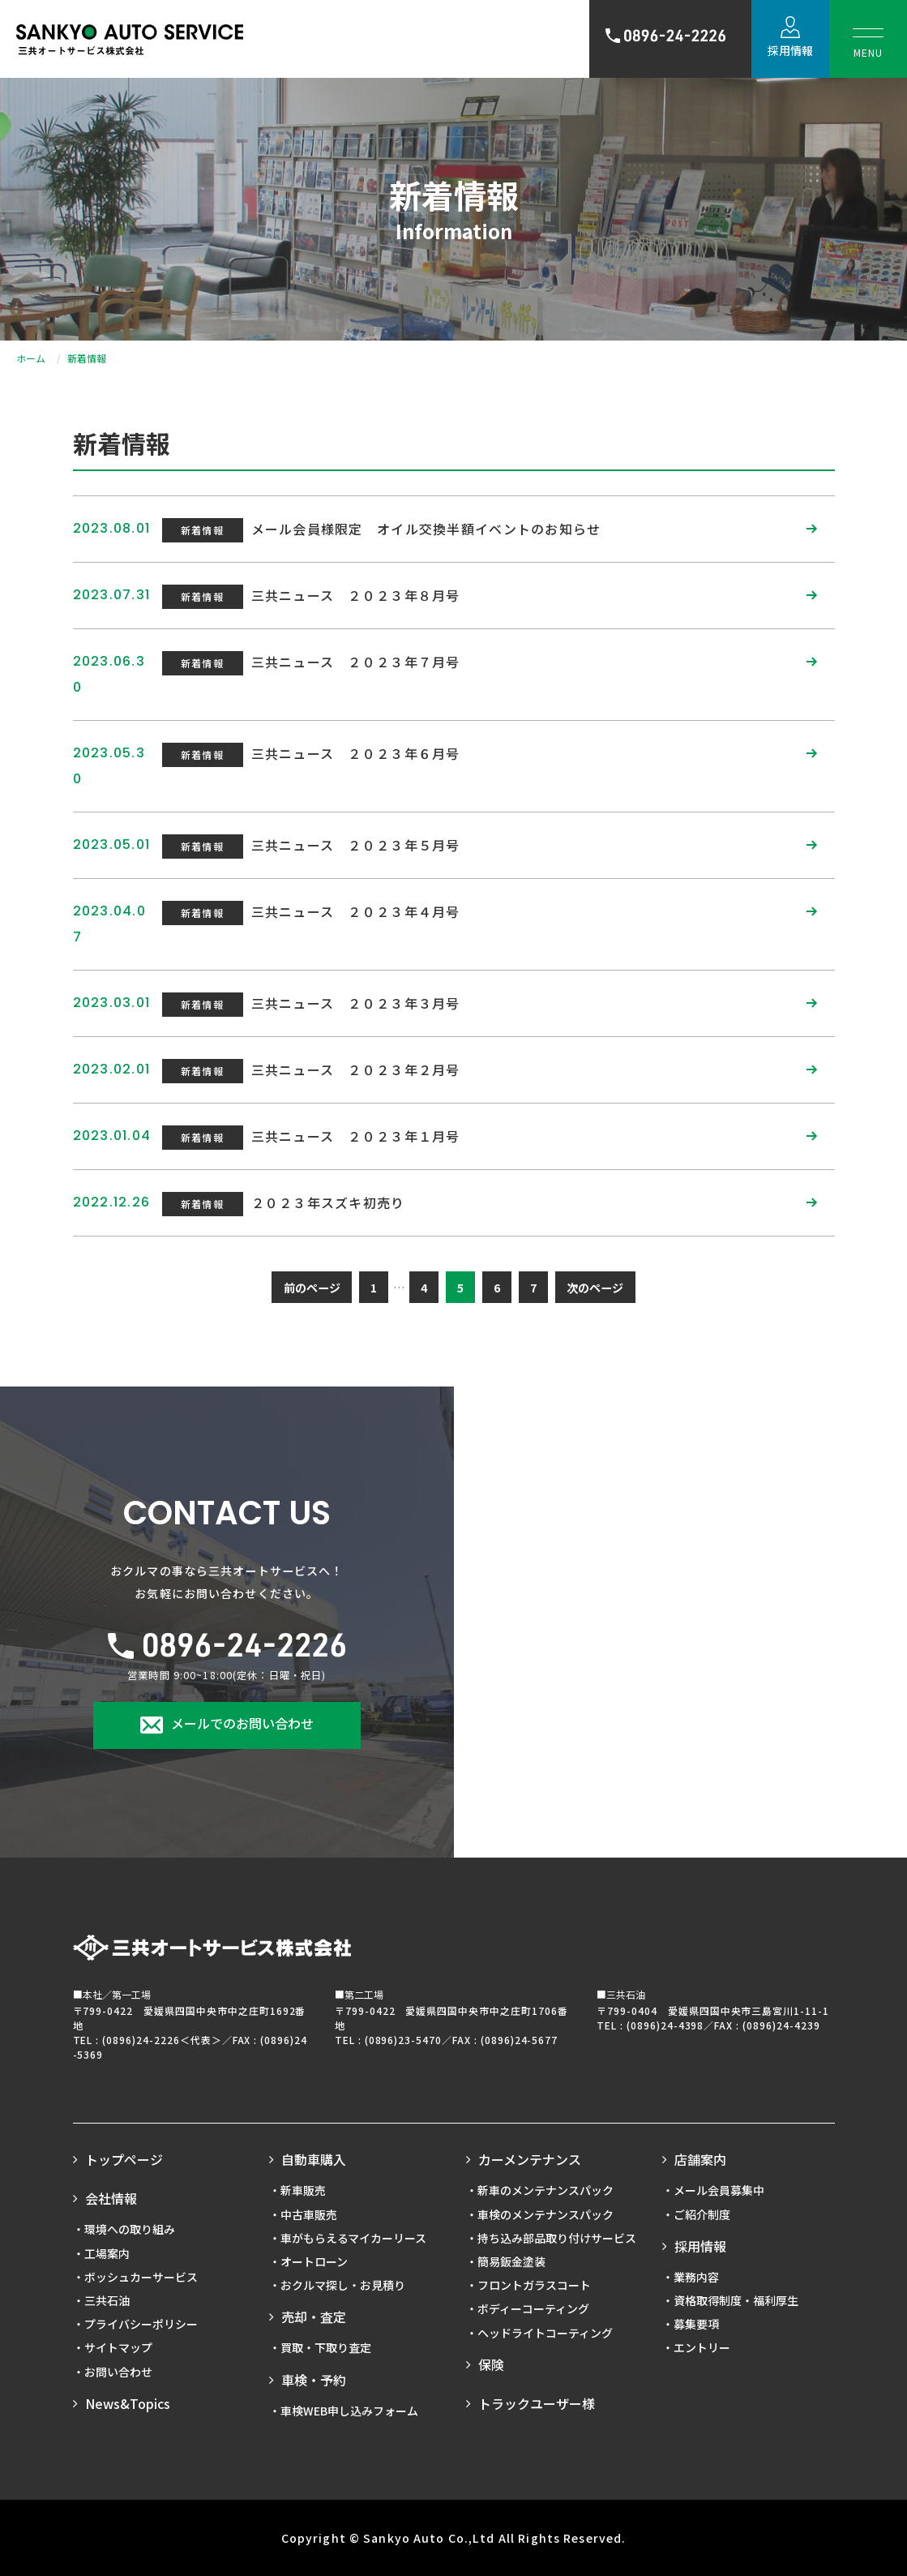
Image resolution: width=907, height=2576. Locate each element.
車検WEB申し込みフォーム (349, 2410)
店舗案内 (700, 2159)
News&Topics (127, 2403)
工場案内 (107, 2253)
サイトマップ (118, 2347)
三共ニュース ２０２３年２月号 (355, 1069)
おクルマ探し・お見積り (342, 2285)
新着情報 (202, 530)
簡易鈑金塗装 (511, 2261)
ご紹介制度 (702, 2214)
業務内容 (696, 2277)
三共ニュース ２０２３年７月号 (355, 661)
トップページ (124, 2159)
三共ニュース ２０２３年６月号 (355, 753)
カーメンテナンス (529, 2159)
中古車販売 (308, 2214)
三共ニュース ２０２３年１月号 (355, 1136)
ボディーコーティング (533, 2308)
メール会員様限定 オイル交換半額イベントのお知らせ (426, 528)
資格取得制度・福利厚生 (736, 2300)
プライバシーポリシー (141, 2324)
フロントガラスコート (534, 2285)
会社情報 (111, 2198)
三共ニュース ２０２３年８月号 (355, 595)
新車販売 (303, 2190)
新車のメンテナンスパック (545, 2190)
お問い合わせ (118, 2372)
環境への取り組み (129, 2229)
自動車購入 (313, 2159)
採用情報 (790, 50)
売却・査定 (313, 2316)
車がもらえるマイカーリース (353, 2238)
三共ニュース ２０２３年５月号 (355, 845)
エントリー (702, 2347)
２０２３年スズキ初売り (328, 1202)
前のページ (312, 1287)
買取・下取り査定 (325, 2347)
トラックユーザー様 (536, 2403)
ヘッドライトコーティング (545, 2333)
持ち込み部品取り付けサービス (556, 2238)
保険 (491, 2364)
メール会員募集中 (719, 2190)
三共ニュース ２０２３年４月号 (355, 911)
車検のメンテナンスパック (545, 2214)
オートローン (314, 2261)
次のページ (595, 1287)
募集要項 (696, 2324)
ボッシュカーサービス (141, 2277)
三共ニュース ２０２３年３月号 (355, 1003)
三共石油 (107, 2300)
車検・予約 (313, 2380)
